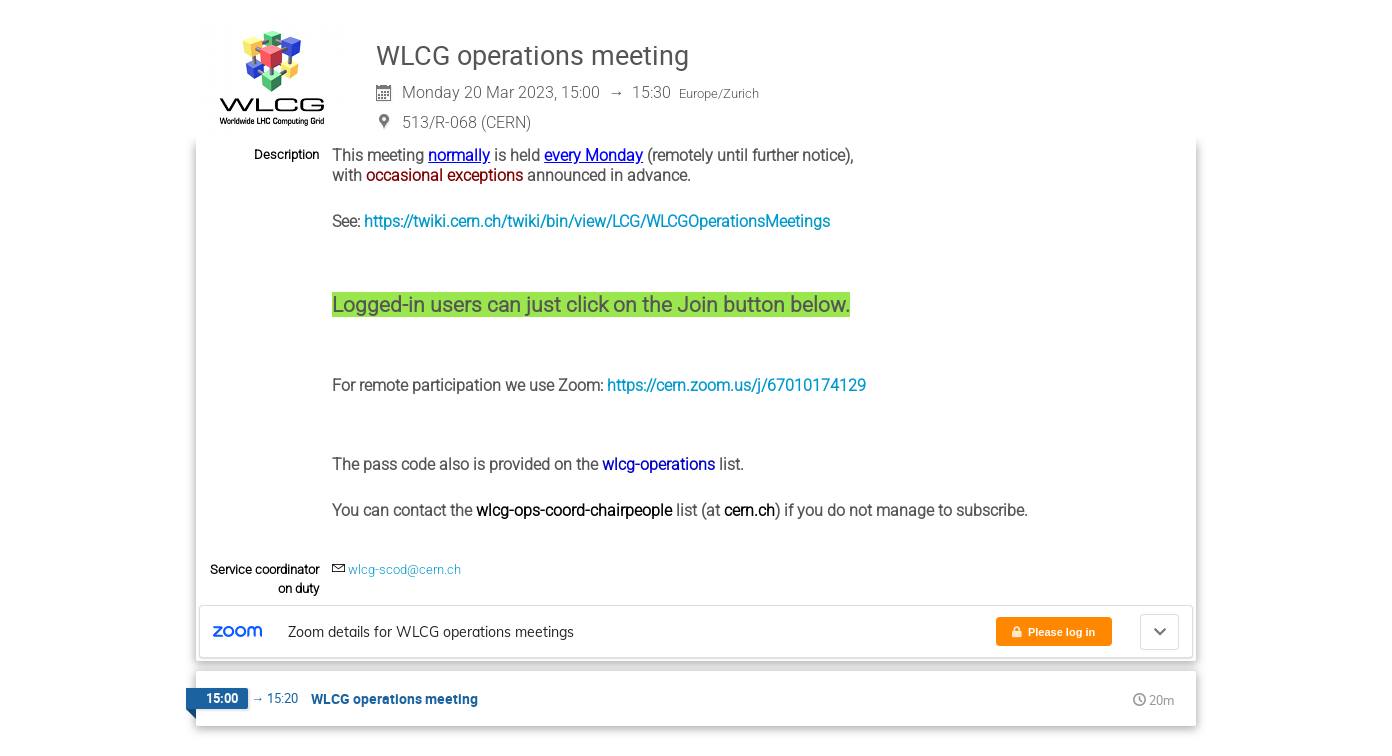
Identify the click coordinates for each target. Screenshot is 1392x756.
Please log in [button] (1052, 632)
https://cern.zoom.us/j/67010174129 (736, 385)
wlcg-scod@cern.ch (404, 569)
